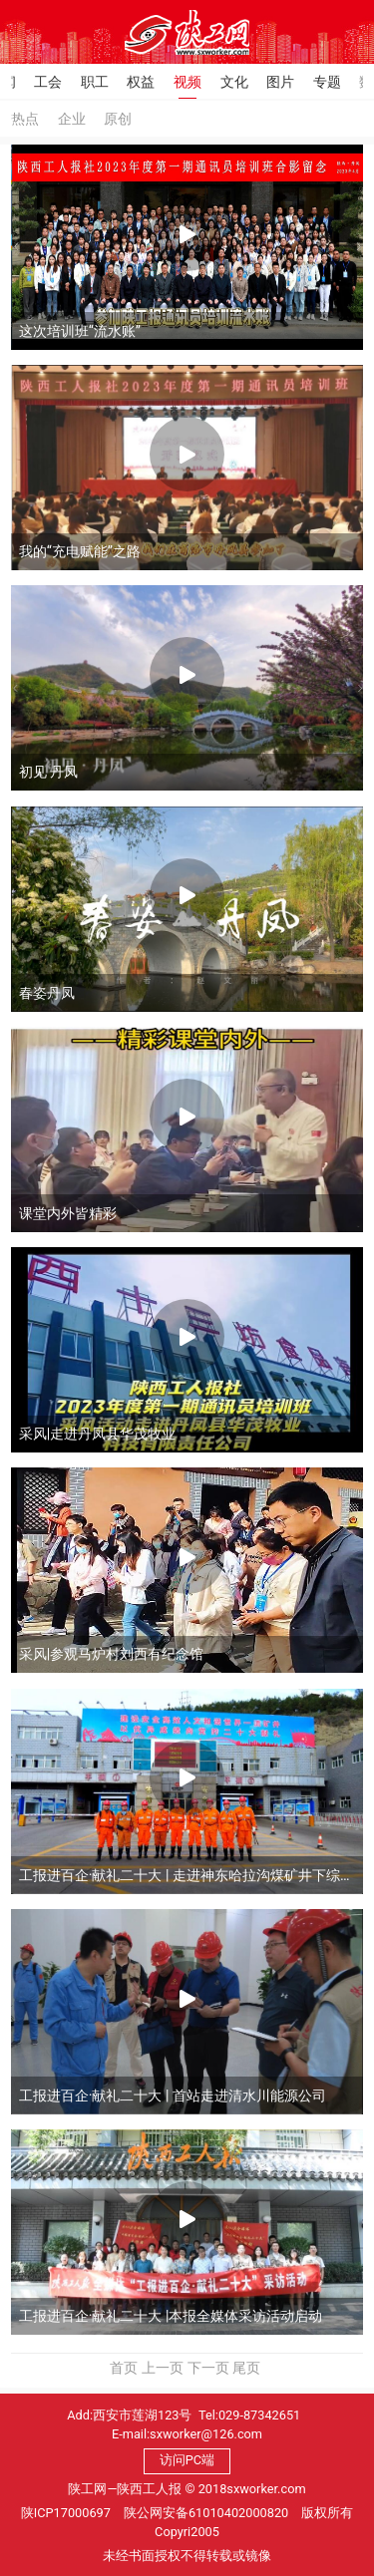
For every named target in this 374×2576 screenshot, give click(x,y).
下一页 (208, 2368)
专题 (327, 82)
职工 (95, 82)
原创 (118, 119)
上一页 (163, 2368)
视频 (187, 82)
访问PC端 (187, 2459)
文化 (234, 82)
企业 (72, 119)
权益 (141, 82)
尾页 (246, 2368)
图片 (280, 82)
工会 (48, 82)
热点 (25, 119)
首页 (124, 2368)
